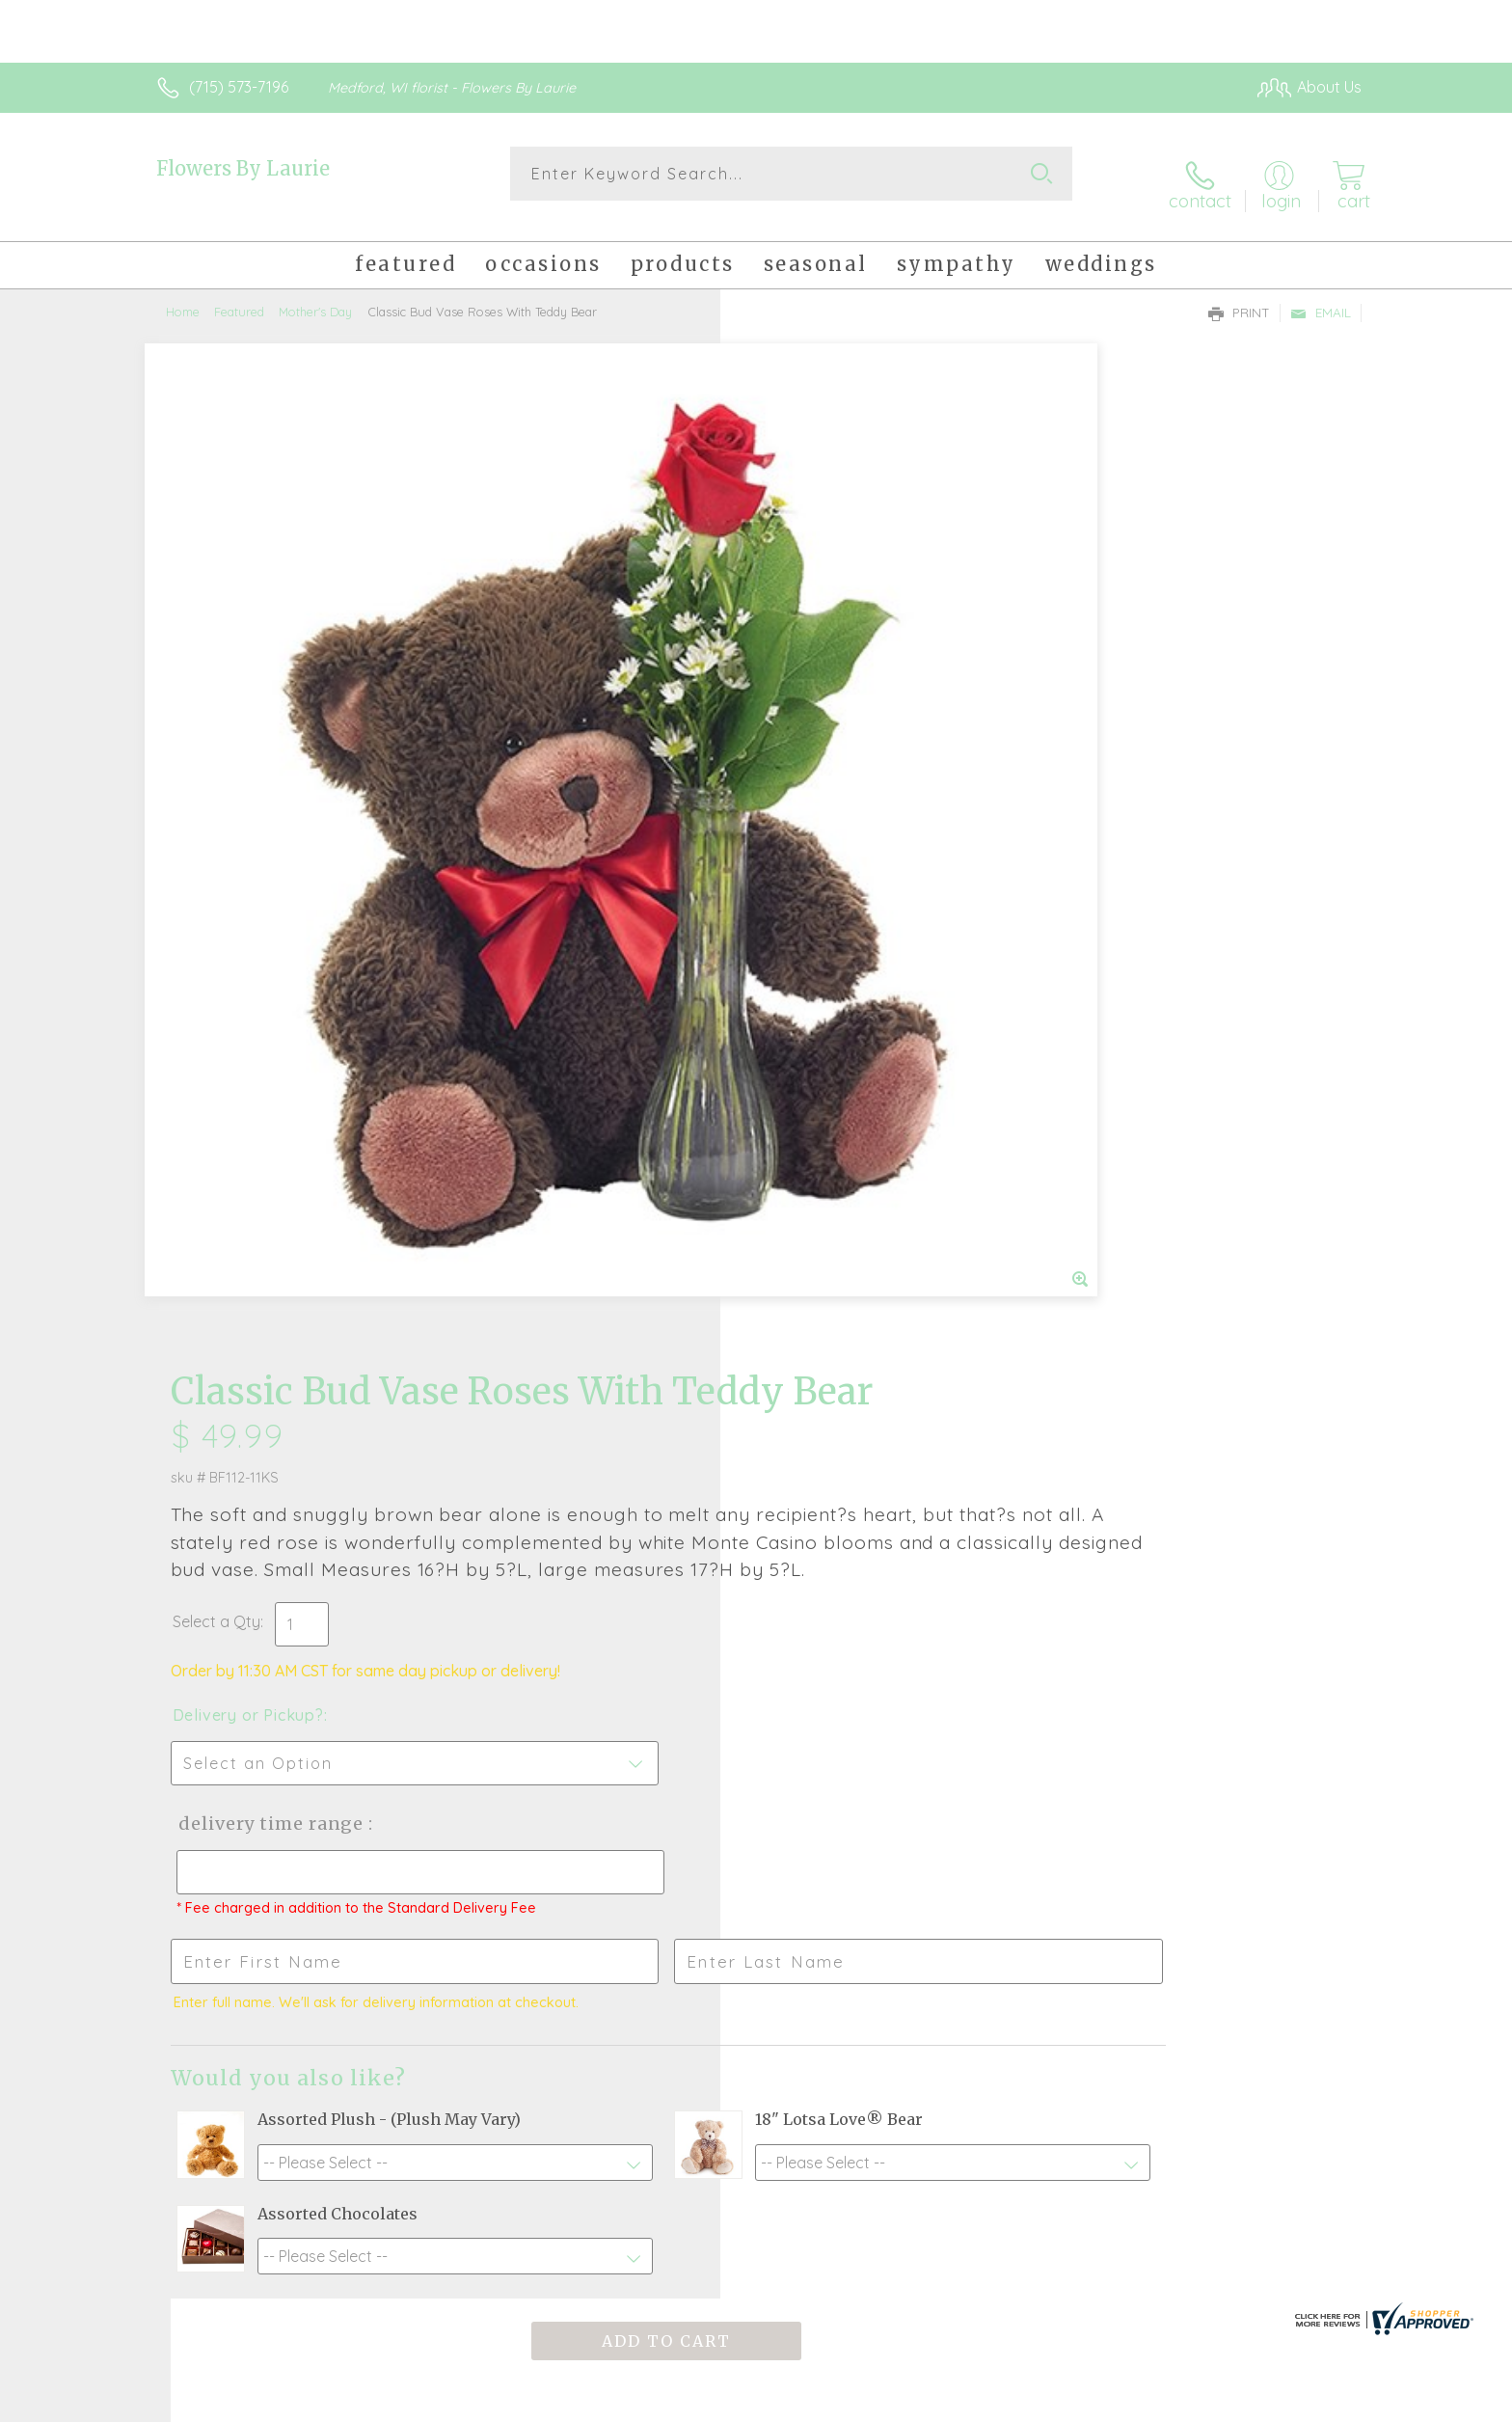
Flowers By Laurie (243, 168)
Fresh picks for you (587, 1813)
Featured (239, 294)
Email (1320, 295)
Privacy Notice (1053, 2401)
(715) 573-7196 (238, 86)
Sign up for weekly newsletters (997, 1801)
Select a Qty (802, 665)
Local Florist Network (1190, 2401)
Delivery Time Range (853, 868)
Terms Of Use (939, 2401)
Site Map (1309, 2401)
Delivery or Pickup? (833, 759)
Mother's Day (315, 294)
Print (1239, 295)
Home (183, 294)
